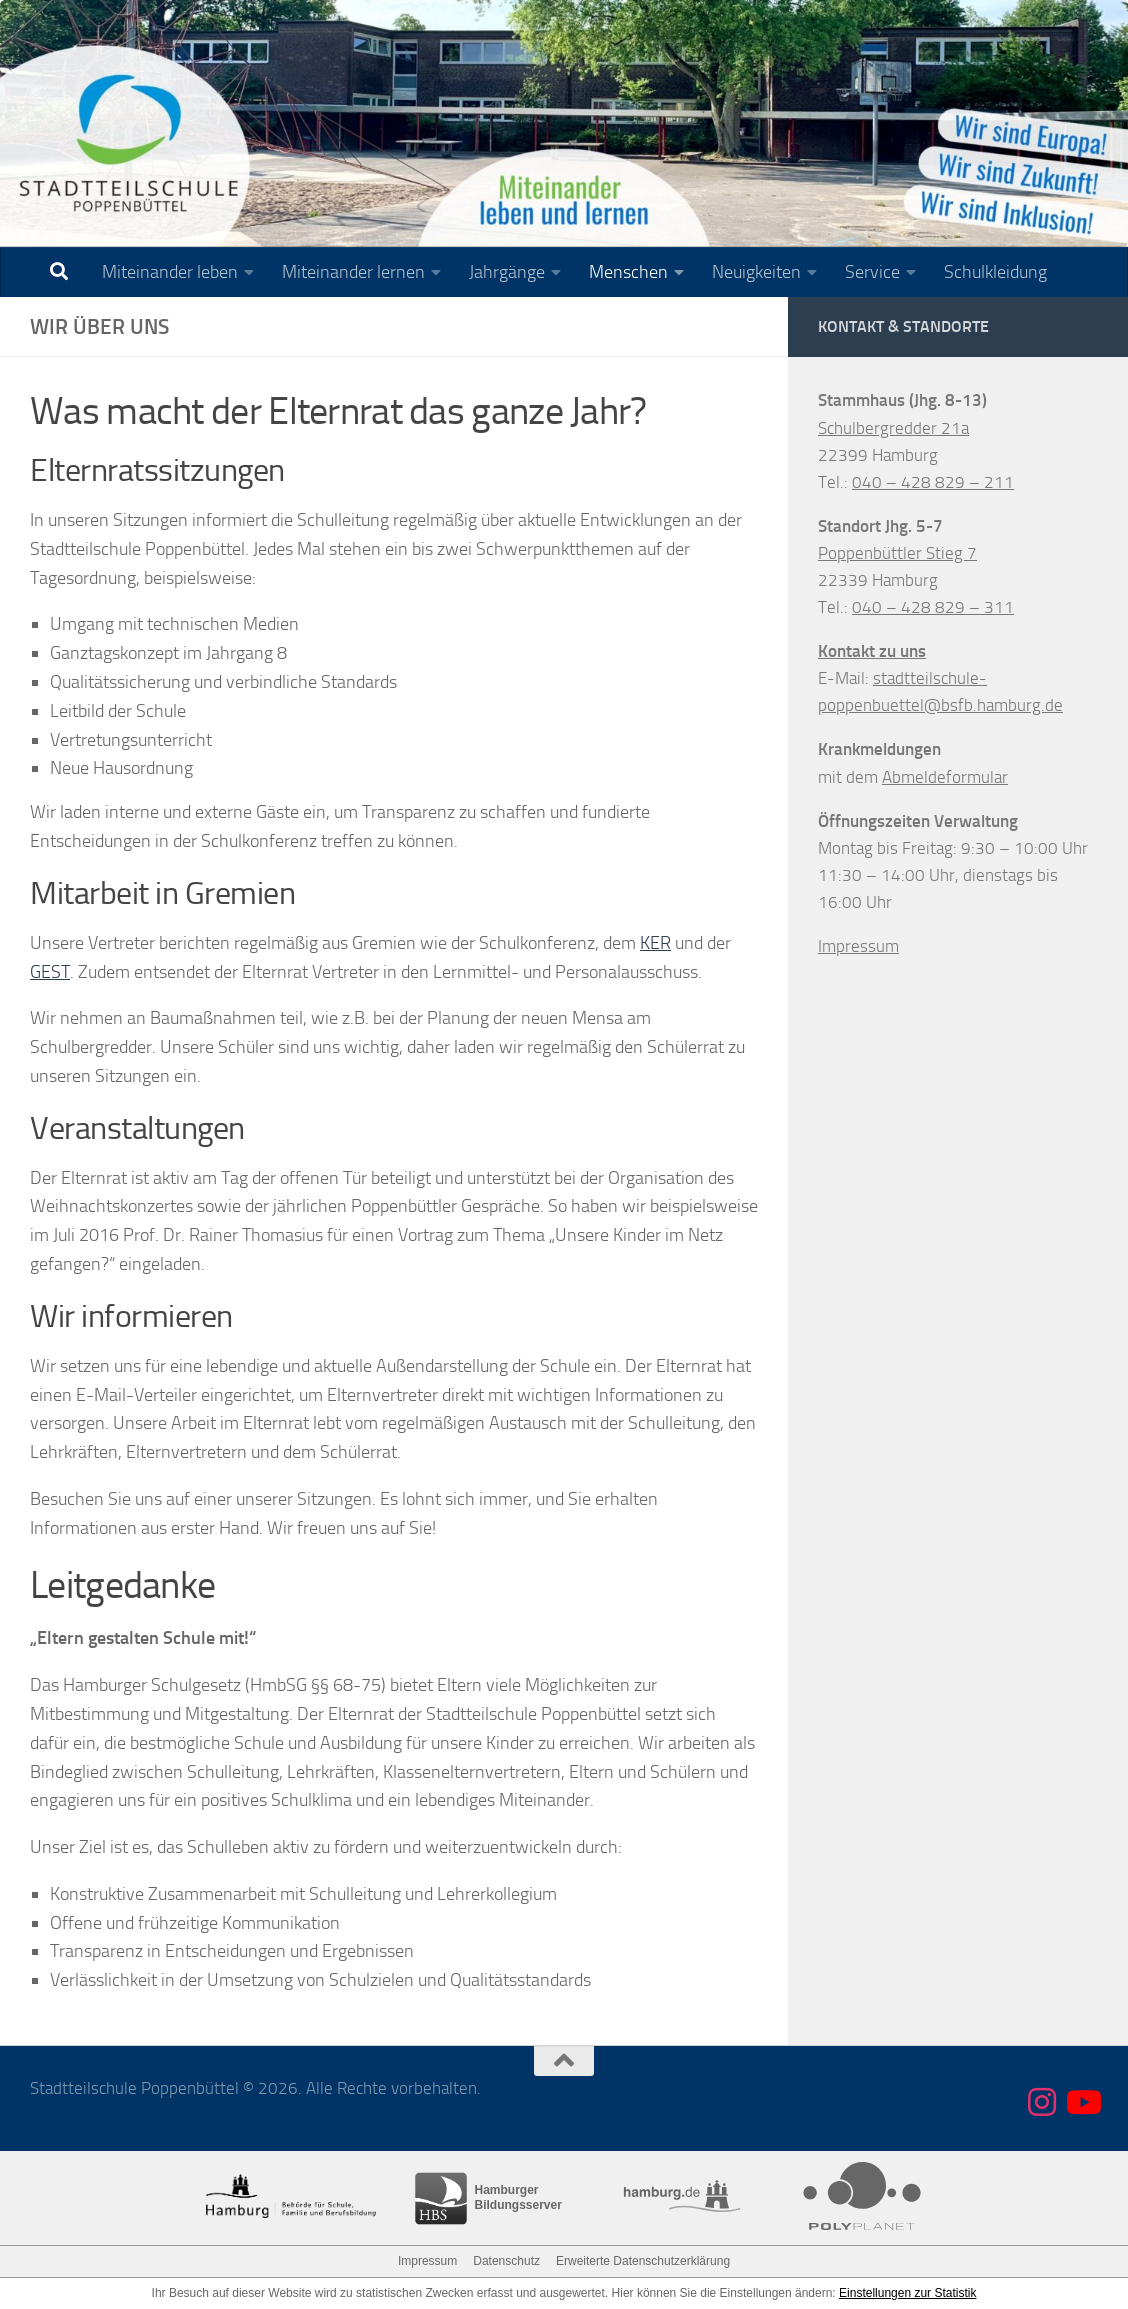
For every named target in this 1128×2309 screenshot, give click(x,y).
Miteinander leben (170, 272)
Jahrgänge (507, 272)
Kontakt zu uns (872, 651)
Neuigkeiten (756, 272)
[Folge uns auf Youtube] (1082, 2102)
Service (872, 272)
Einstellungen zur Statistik (907, 2293)
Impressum (858, 946)
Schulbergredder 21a (893, 428)
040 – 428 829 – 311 (933, 607)
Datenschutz (506, 2261)
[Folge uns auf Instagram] (1042, 2102)
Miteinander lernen (353, 272)
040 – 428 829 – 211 (933, 482)
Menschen (628, 272)
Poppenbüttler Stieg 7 (897, 553)
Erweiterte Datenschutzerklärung (643, 2261)
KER (655, 943)
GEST (50, 972)
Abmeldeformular (945, 777)
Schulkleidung (995, 272)
